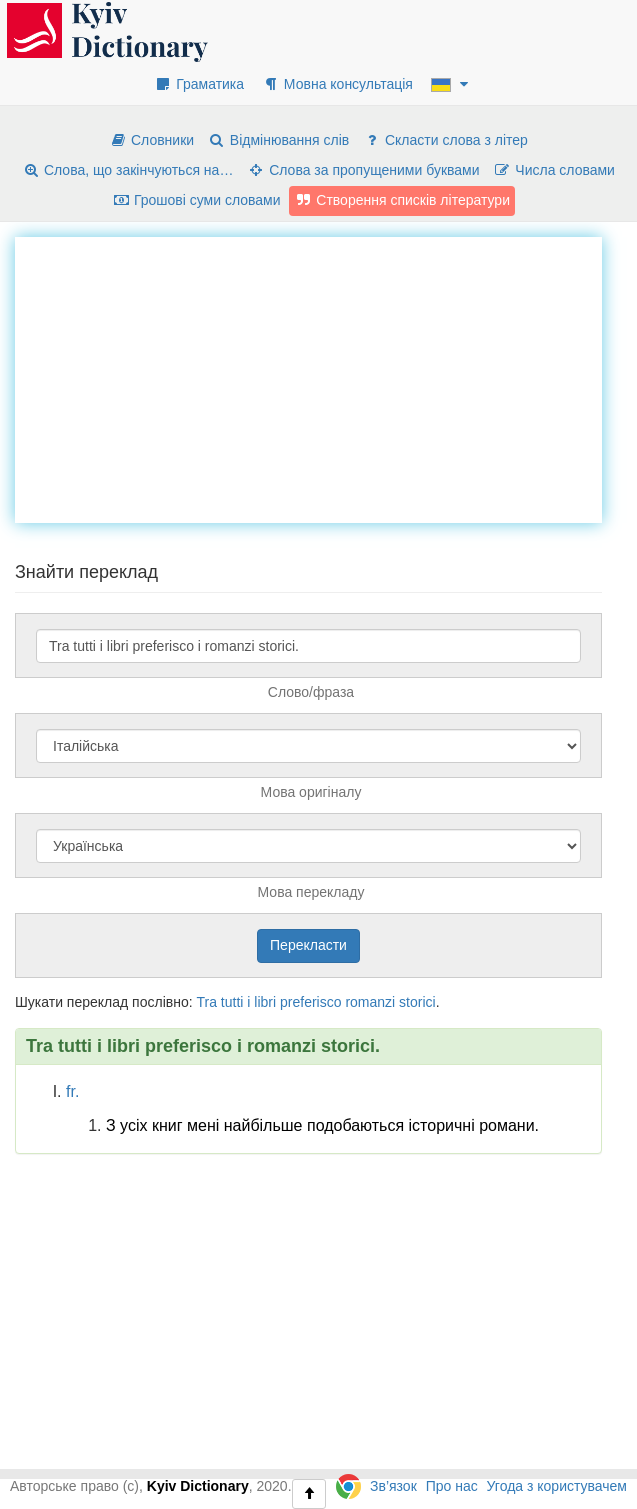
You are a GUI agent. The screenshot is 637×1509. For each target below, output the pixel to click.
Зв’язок (393, 1486)
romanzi (370, 1002)
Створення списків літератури (402, 200)
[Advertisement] (326, 377)
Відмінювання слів (278, 140)
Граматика (199, 84)
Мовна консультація (337, 84)
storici (417, 1002)
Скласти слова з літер (445, 140)
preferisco (310, 1002)
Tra (206, 1002)
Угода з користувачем (557, 1486)
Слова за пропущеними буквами (363, 170)
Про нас (452, 1486)
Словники (151, 140)
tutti (232, 1002)
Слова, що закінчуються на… (127, 170)
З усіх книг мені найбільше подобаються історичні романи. (322, 1125)
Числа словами (554, 170)
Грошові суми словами (196, 200)
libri (265, 1002)
